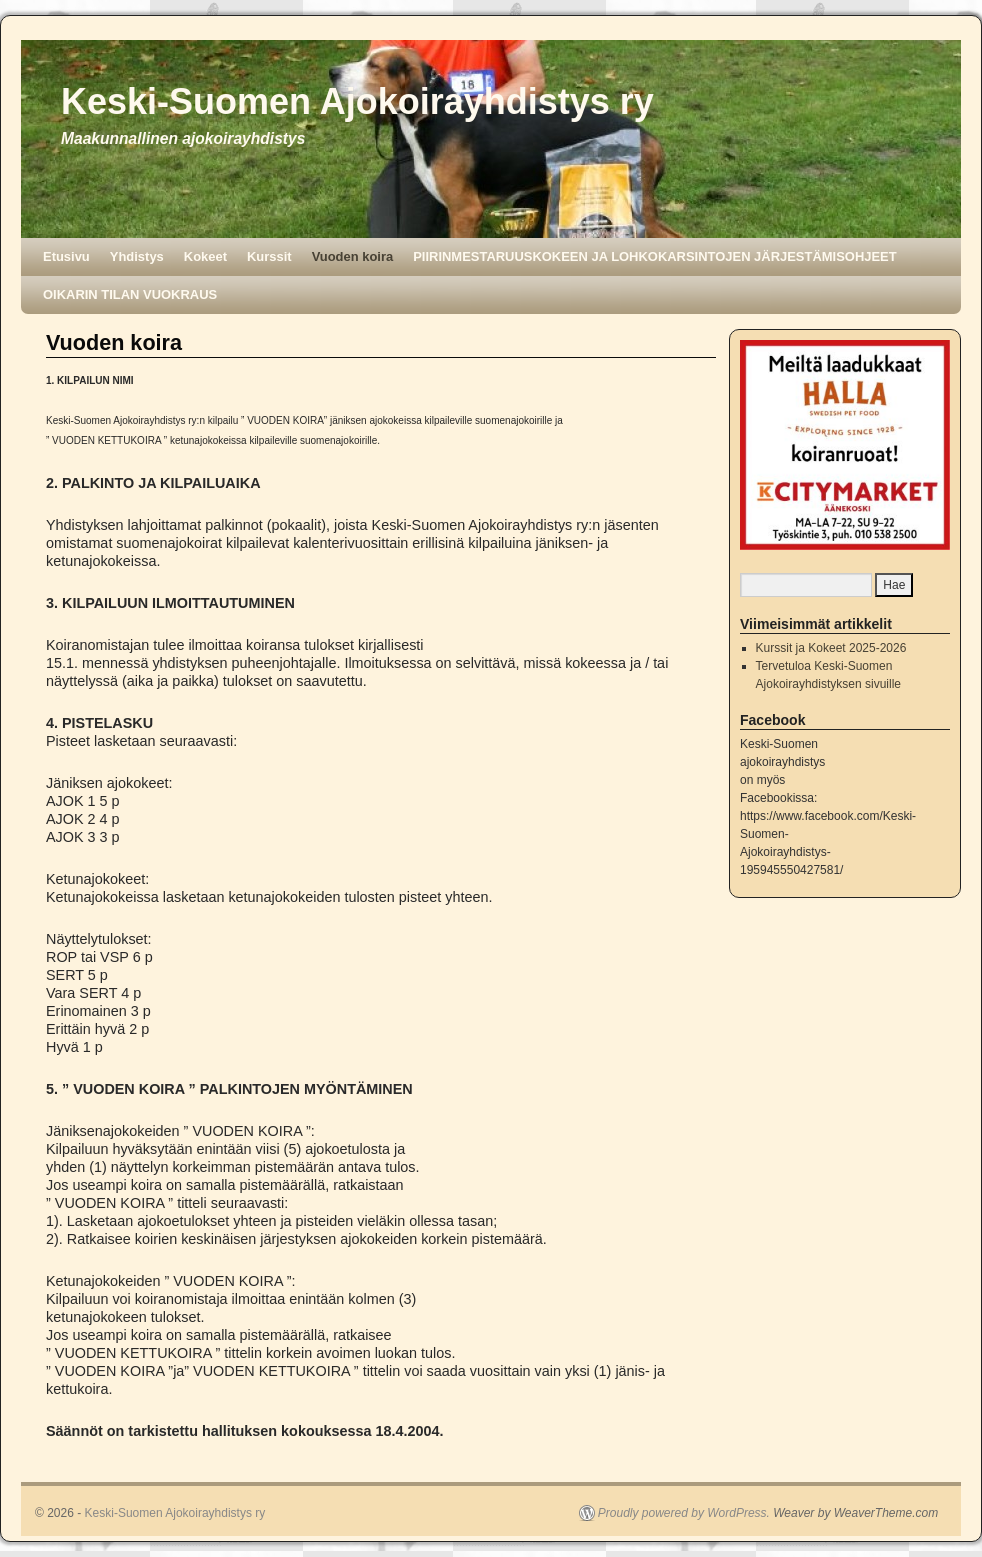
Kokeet (205, 256)
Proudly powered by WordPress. (684, 1513)
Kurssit (269, 256)
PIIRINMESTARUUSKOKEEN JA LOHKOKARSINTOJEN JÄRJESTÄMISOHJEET (654, 256)
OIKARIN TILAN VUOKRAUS (130, 294)
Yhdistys (137, 256)
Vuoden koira (353, 256)
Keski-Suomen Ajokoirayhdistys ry (357, 101)
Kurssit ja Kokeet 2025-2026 (831, 648)
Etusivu (66, 256)
